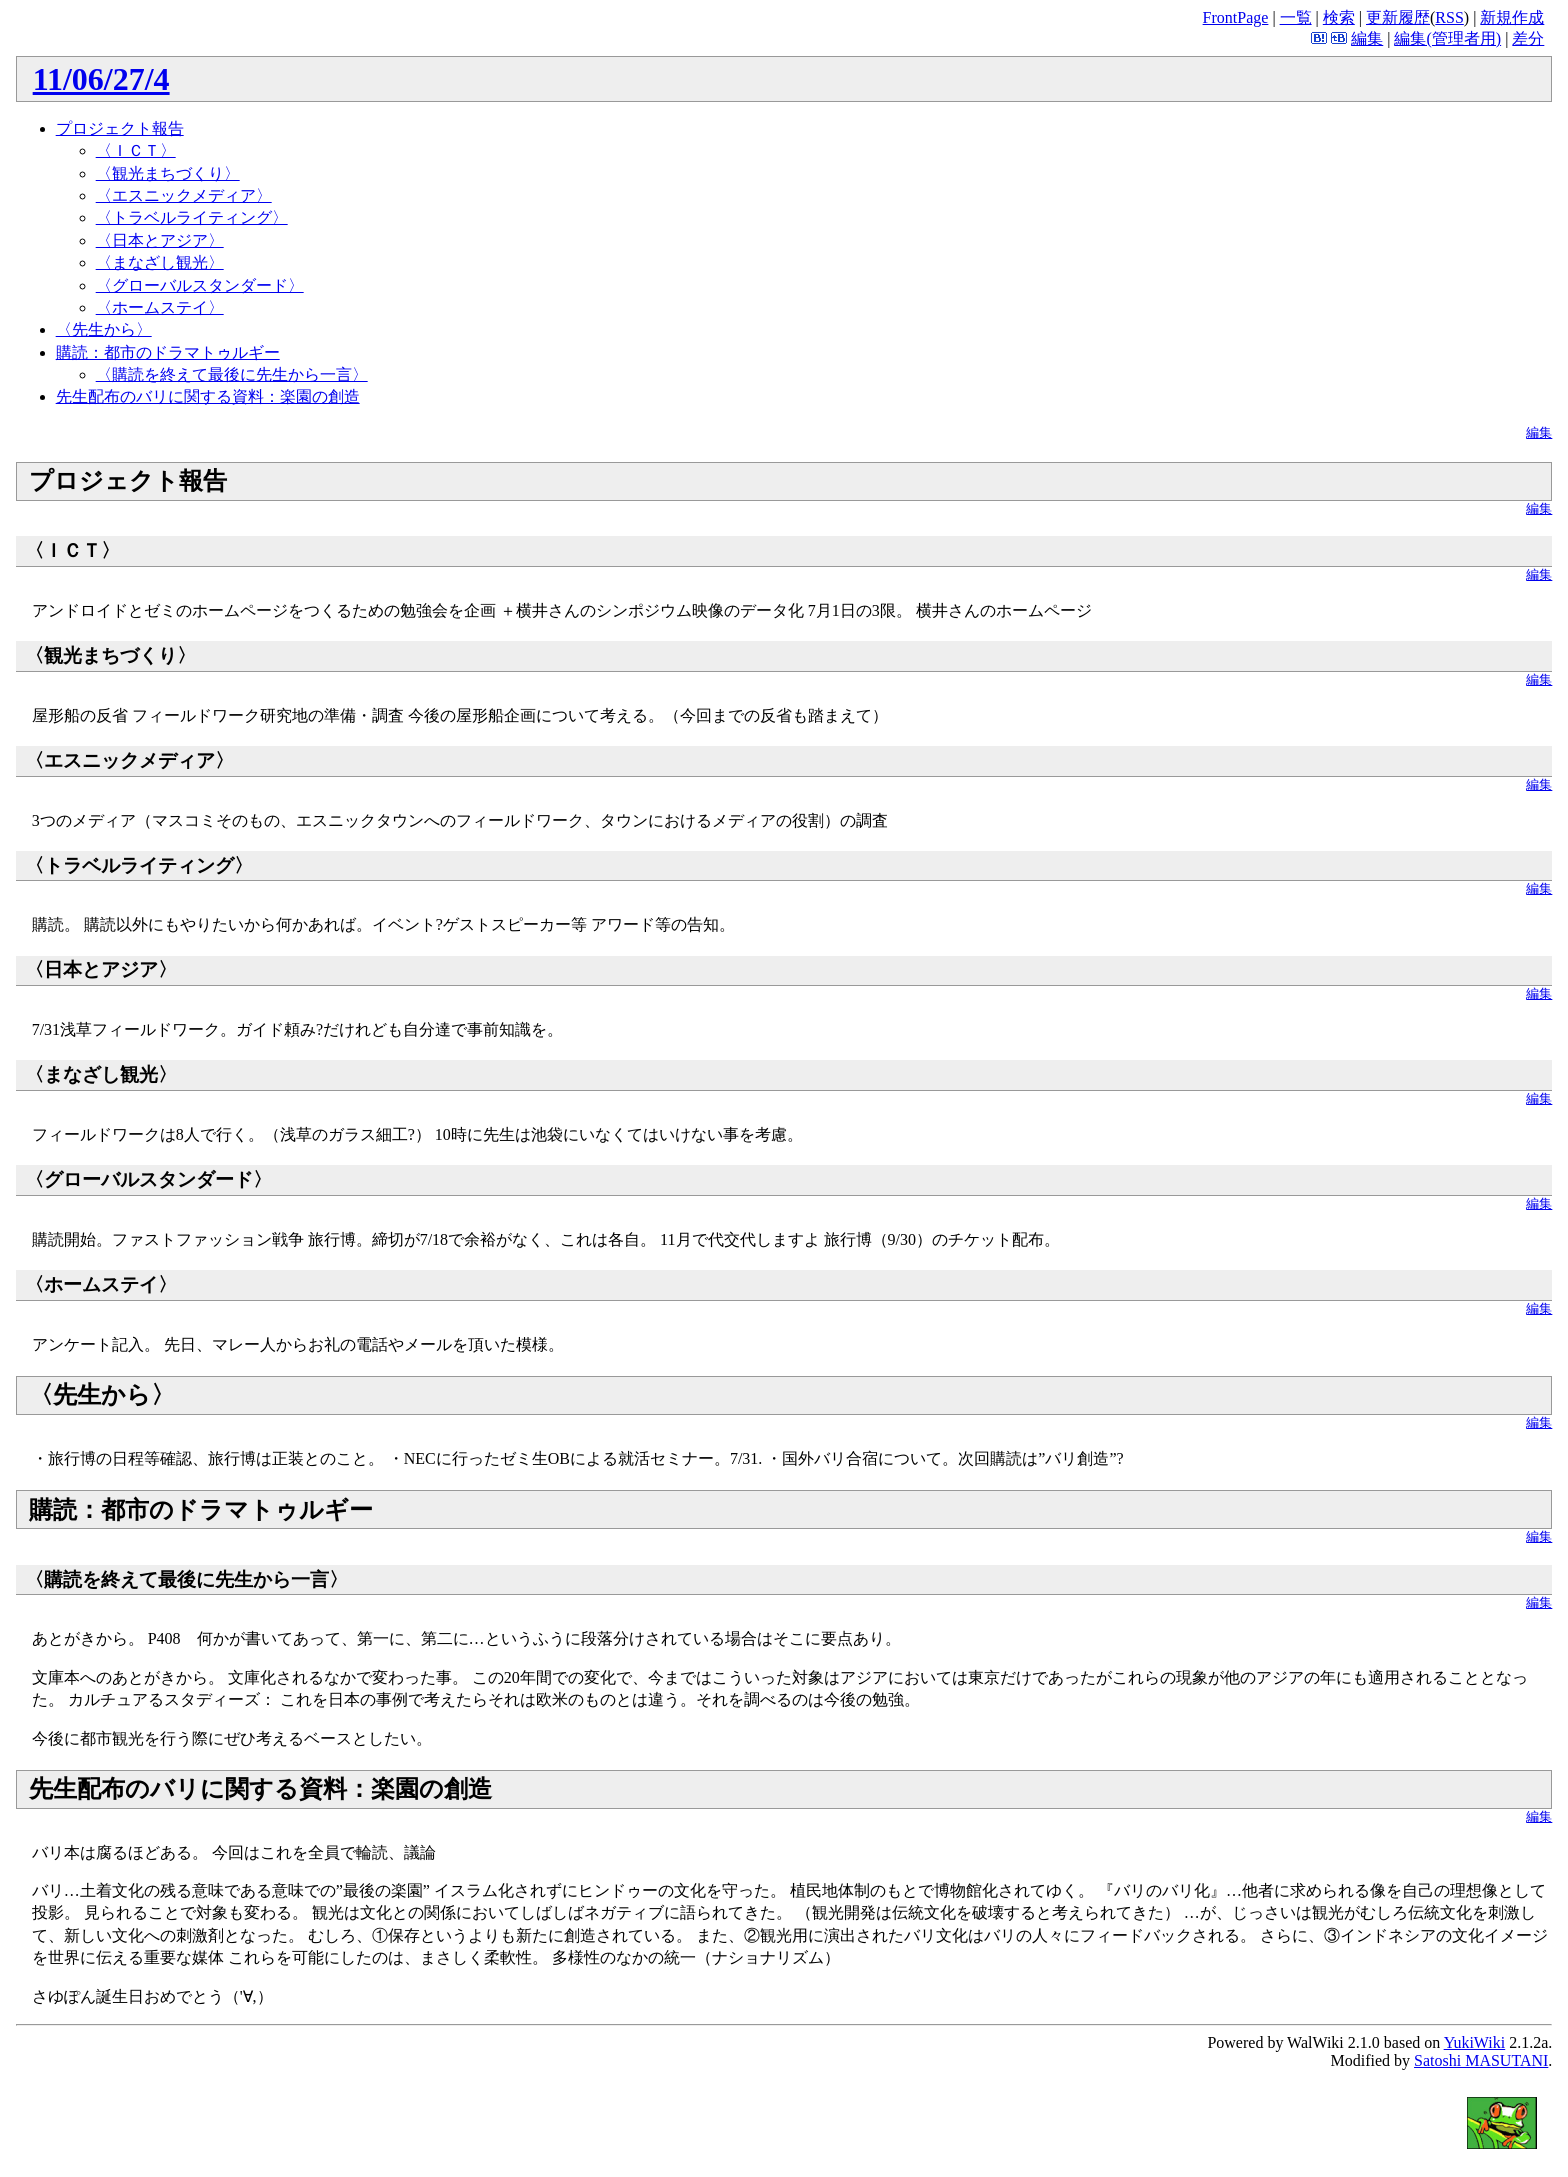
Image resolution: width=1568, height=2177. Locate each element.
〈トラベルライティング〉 (192, 217)
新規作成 (1512, 17)
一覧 (1296, 17)
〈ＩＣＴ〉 (136, 150)
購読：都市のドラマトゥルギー (168, 352)
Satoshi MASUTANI (1481, 2060)
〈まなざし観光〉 (160, 262)
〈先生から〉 (104, 329)
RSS (1449, 17)
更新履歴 (1398, 17)
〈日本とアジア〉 (160, 240)
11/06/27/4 (101, 79)
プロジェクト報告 (120, 128)
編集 (1367, 38)
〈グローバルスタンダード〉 (200, 285)
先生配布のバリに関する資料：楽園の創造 (208, 396)
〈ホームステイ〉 (160, 307)
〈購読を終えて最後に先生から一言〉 (232, 374)
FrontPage (1236, 17)
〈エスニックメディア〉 (184, 195)
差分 (1528, 38)
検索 (1339, 17)
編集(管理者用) (1447, 38)
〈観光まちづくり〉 (168, 173)
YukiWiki (1475, 2042)
